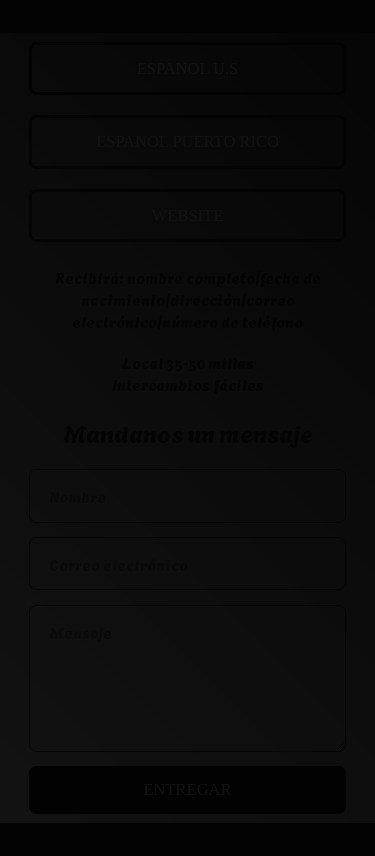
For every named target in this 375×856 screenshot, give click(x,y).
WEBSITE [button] (188, 215)
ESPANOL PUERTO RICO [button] (187, 141)
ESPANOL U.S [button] (187, 68)
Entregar (188, 789)
